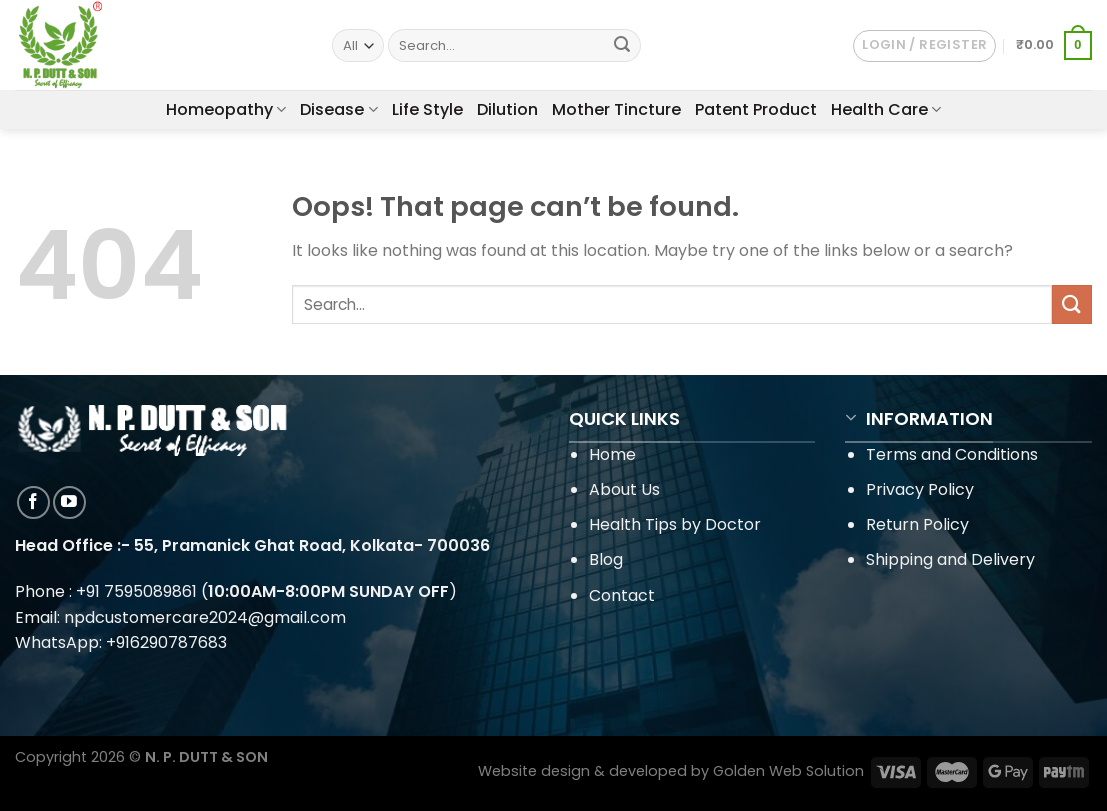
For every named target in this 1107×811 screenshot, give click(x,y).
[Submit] (623, 46)
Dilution (507, 109)
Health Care (886, 109)
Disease (338, 109)
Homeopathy (226, 109)
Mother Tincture (616, 109)
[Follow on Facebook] (33, 502)
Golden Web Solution (788, 771)
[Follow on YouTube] (69, 502)
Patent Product (756, 109)
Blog (606, 559)
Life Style (427, 109)
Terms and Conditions (952, 454)
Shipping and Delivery (950, 559)
